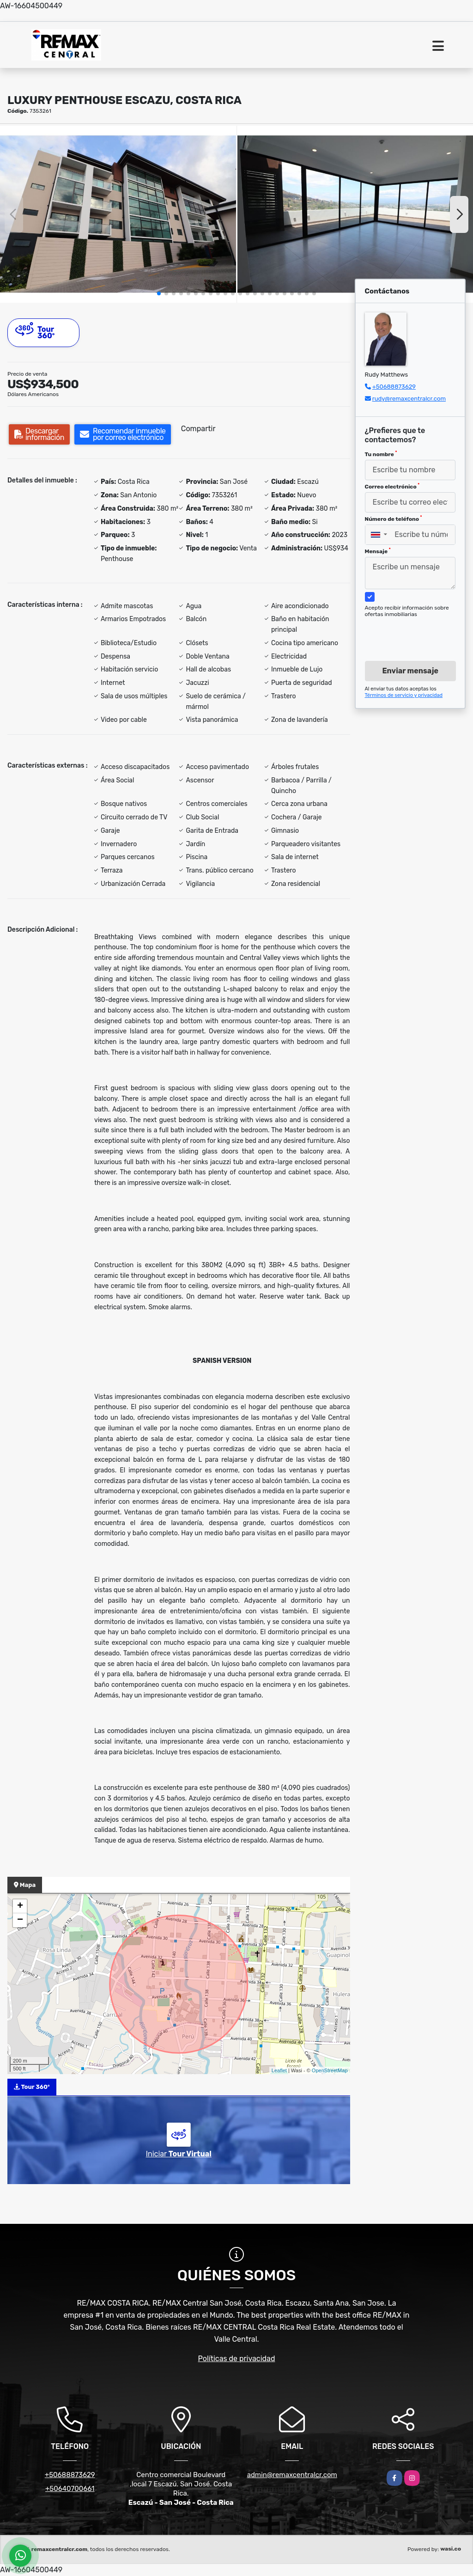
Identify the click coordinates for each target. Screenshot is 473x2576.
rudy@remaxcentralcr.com (409, 398)
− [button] (20, 1920)
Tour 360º (35, 331)
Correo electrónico (392, 486)
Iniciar (179, 2153)
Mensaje (378, 551)
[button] (159, 293)
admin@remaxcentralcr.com (292, 2475)
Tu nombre (381, 454)
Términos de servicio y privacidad (404, 695)
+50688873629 (394, 386)
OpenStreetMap (330, 2070)
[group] (118, 214)
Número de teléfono (393, 518)
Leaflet (279, 2070)
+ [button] (20, 1906)
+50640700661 (70, 2488)
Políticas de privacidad (236, 2358)
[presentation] (415, 630)
